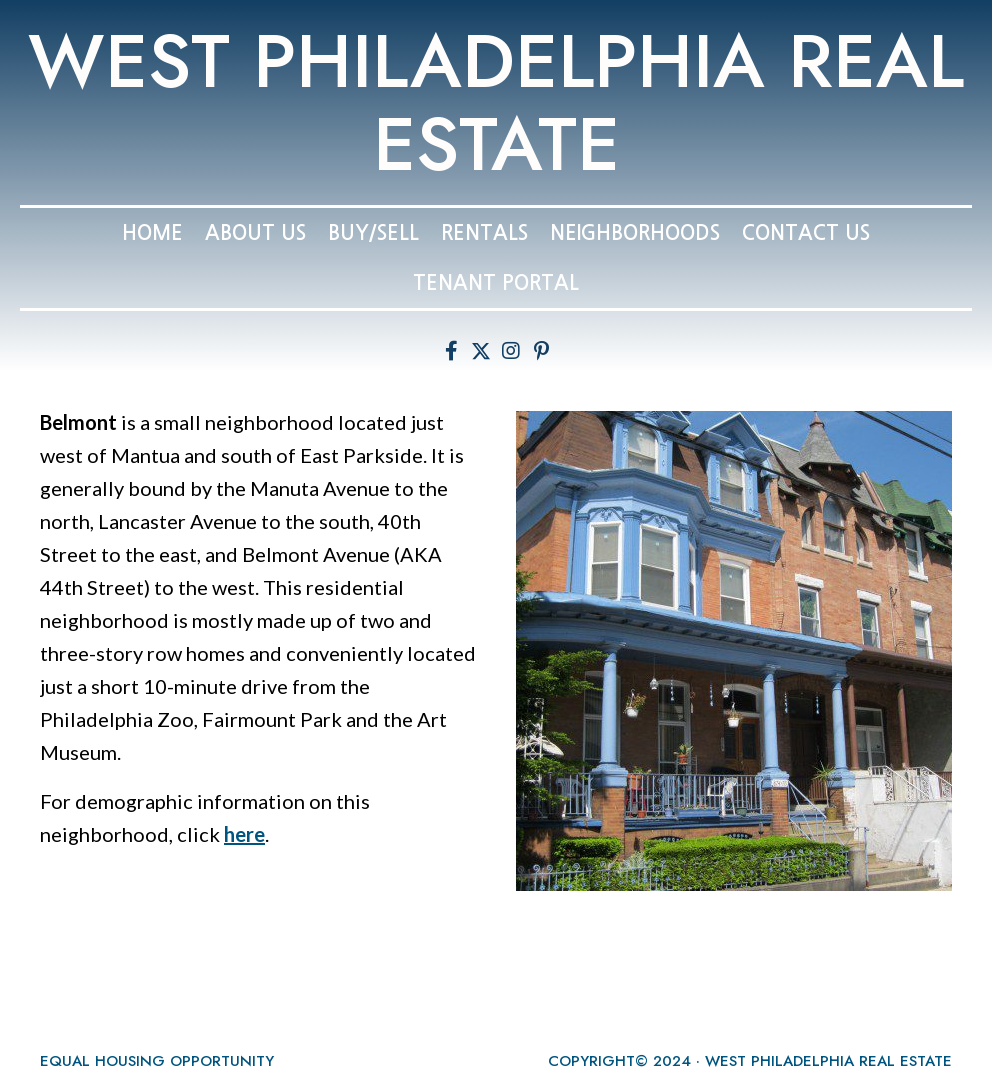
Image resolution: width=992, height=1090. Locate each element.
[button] (451, 351)
